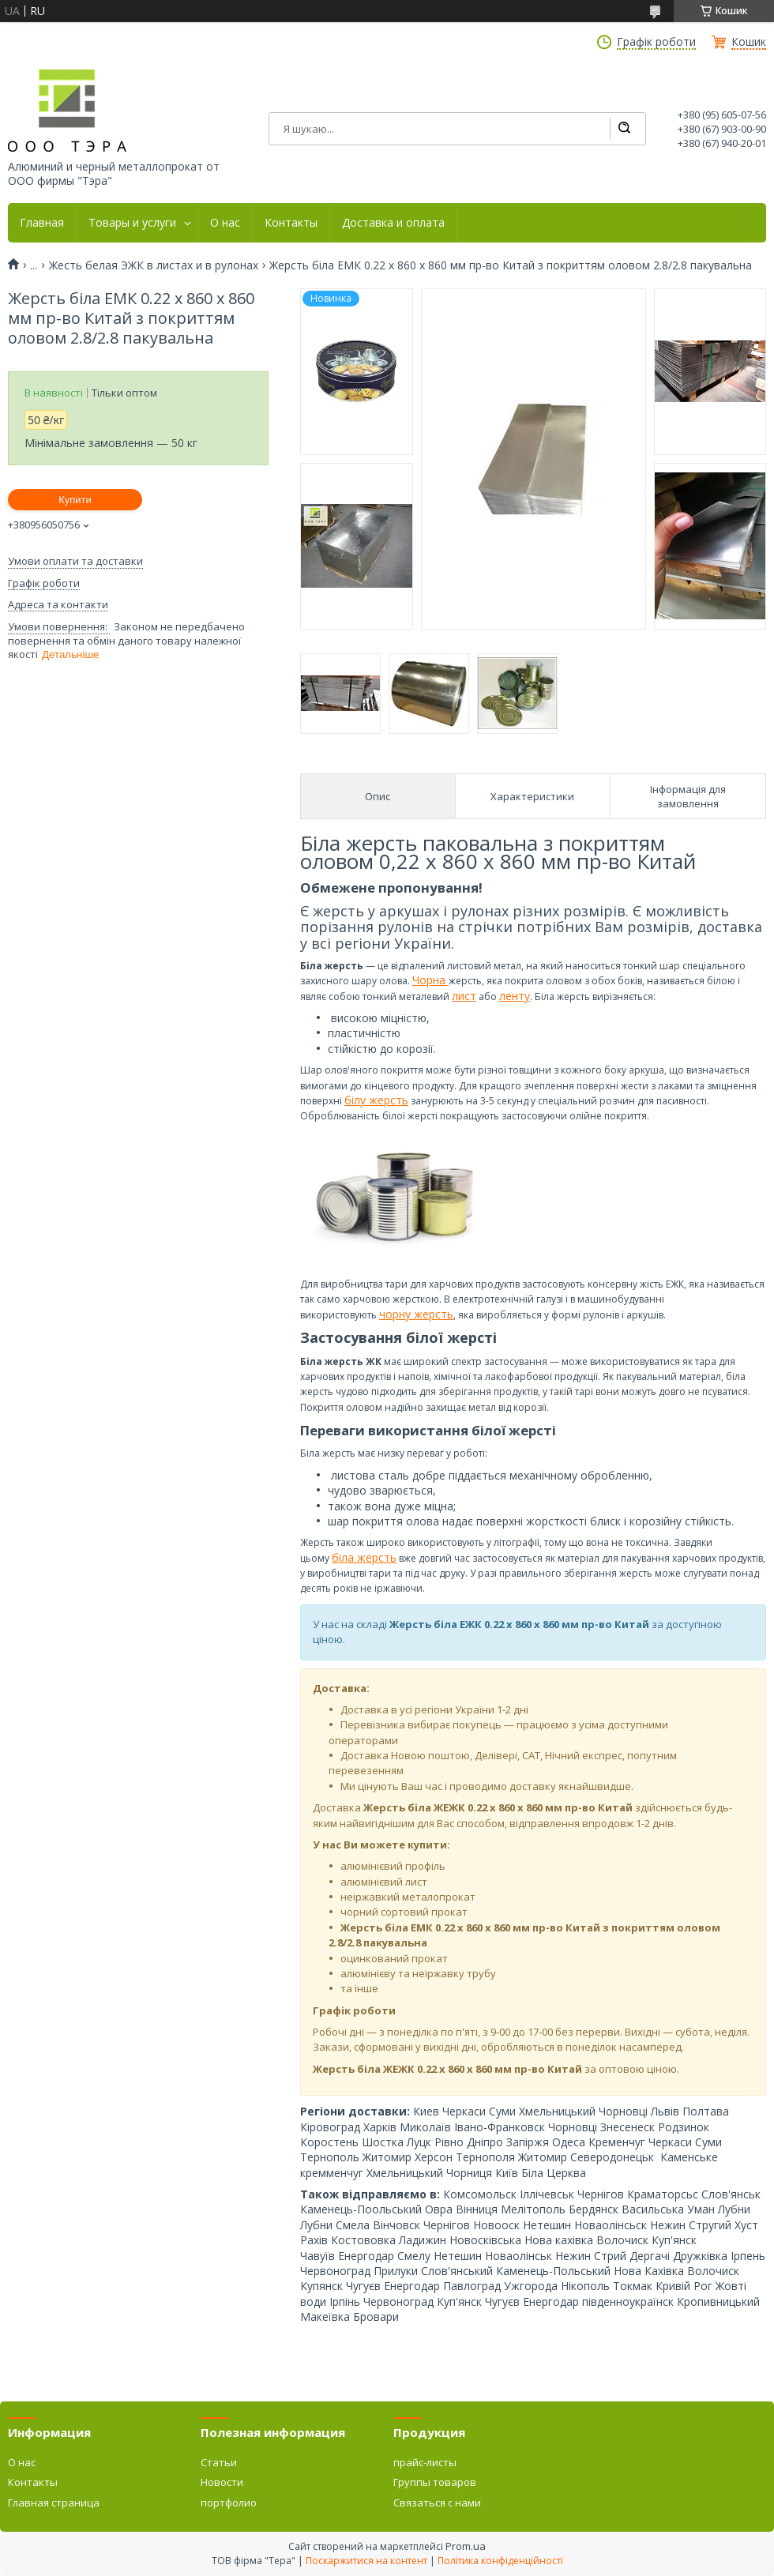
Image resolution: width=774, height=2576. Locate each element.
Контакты (291, 223)
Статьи (219, 2462)
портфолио (229, 2502)
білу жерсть (376, 1099)
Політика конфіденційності (500, 2560)
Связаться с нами (437, 2502)
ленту (514, 995)
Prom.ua (465, 2546)
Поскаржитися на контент (366, 2560)
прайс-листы (425, 2462)
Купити (75, 500)
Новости (222, 2482)
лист (464, 995)
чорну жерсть (416, 1314)
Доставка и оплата (393, 223)
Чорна (430, 979)
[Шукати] (624, 129)
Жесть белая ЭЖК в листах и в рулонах (153, 265)
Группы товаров (434, 2482)
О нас (225, 223)
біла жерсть (364, 1557)
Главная (42, 223)
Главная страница (54, 2502)
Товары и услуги (132, 223)
